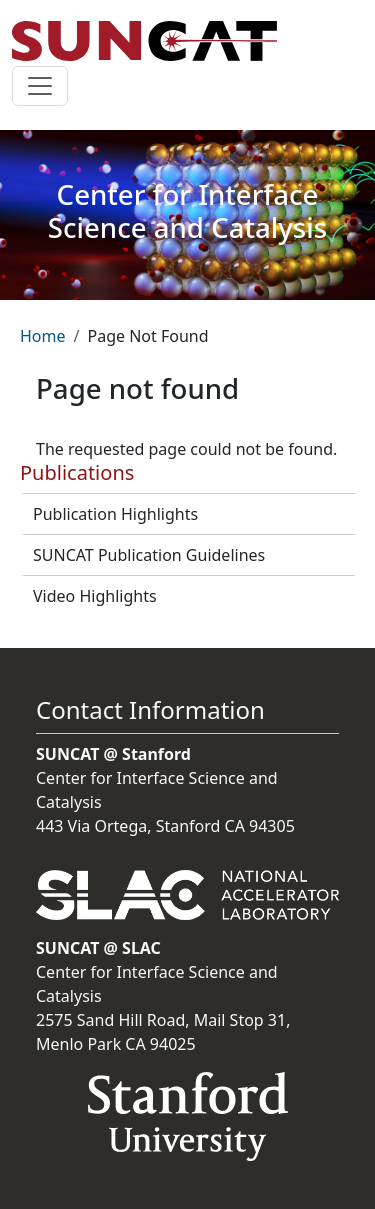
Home (43, 336)
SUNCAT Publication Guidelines (149, 555)
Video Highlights (95, 596)
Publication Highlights (115, 514)
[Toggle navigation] (40, 86)
